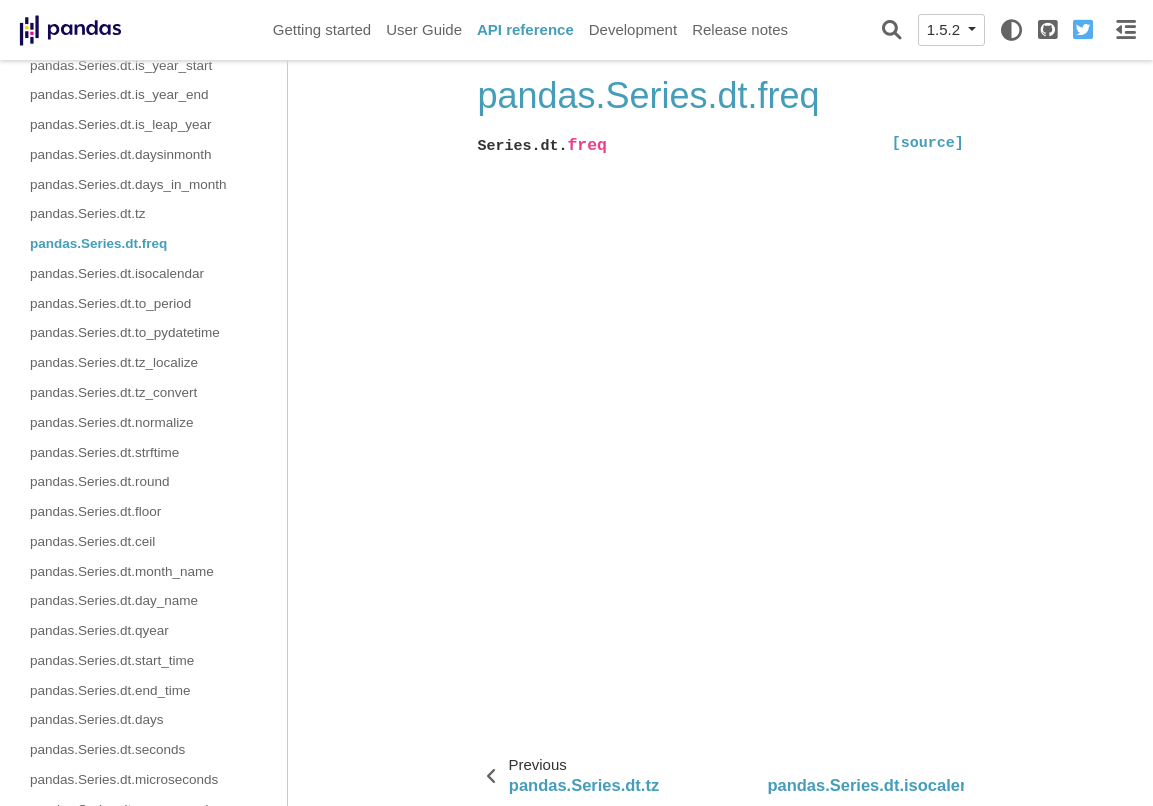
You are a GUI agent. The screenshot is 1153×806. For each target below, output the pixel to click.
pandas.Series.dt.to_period (110, 303)
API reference (525, 29)
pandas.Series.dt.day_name (114, 600)
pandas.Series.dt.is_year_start (121, 65)
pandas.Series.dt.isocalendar (117, 273)
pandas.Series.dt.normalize (112, 422)
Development (633, 29)
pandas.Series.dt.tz (88, 213)
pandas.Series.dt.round (100, 481)
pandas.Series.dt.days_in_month (128, 184)
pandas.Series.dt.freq (98, 243)
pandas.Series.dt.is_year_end (119, 94)
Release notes (740, 29)
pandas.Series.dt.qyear (99, 630)
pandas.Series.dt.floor (95, 511)
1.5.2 (946, 29)
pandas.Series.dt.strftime (104, 452)
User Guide (424, 29)
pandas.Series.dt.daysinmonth (121, 154)
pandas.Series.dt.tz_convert (113, 392)
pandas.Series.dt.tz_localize (114, 362)
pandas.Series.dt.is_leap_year (121, 124)
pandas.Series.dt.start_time (112, 660)
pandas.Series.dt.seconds (107, 749)
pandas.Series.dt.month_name (122, 571)
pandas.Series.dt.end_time (110, 690)
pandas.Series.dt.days (97, 719)
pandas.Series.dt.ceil (92, 541)
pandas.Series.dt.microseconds (124, 779)
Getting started (322, 29)
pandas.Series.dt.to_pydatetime (125, 332)
